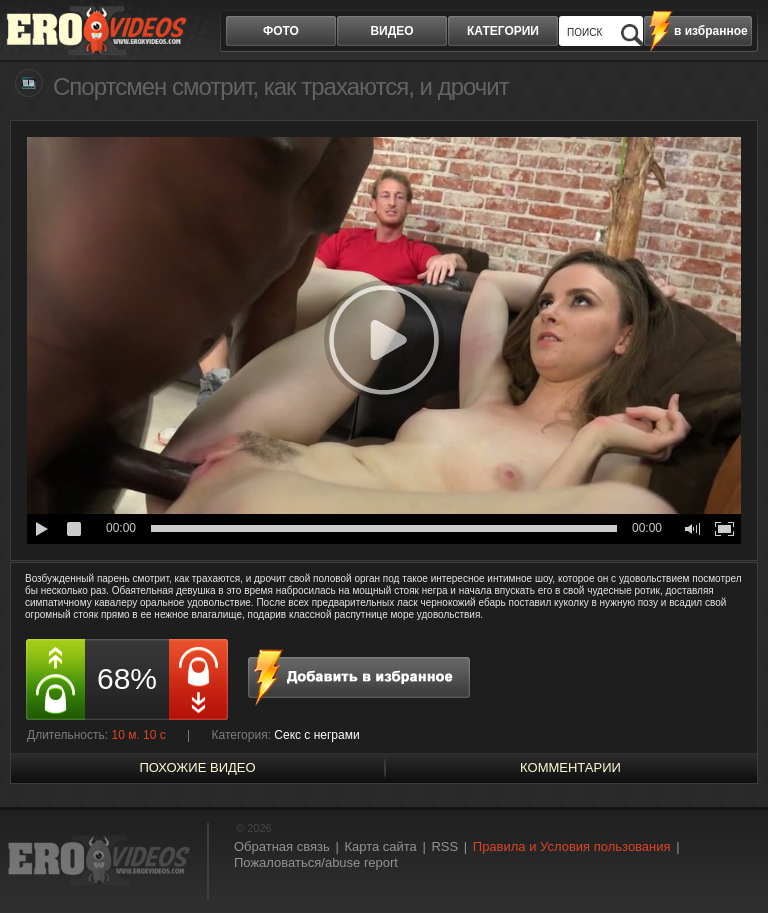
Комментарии (570, 767)
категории (503, 31)
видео (391, 31)
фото (281, 31)
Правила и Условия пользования (572, 846)
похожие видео (197, 767)
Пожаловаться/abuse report (316, 862)
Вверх (730, 861)
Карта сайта (380, 846)
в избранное (711, 31)
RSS (444, 846)
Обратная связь (282, 846)
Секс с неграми (316, 735)
